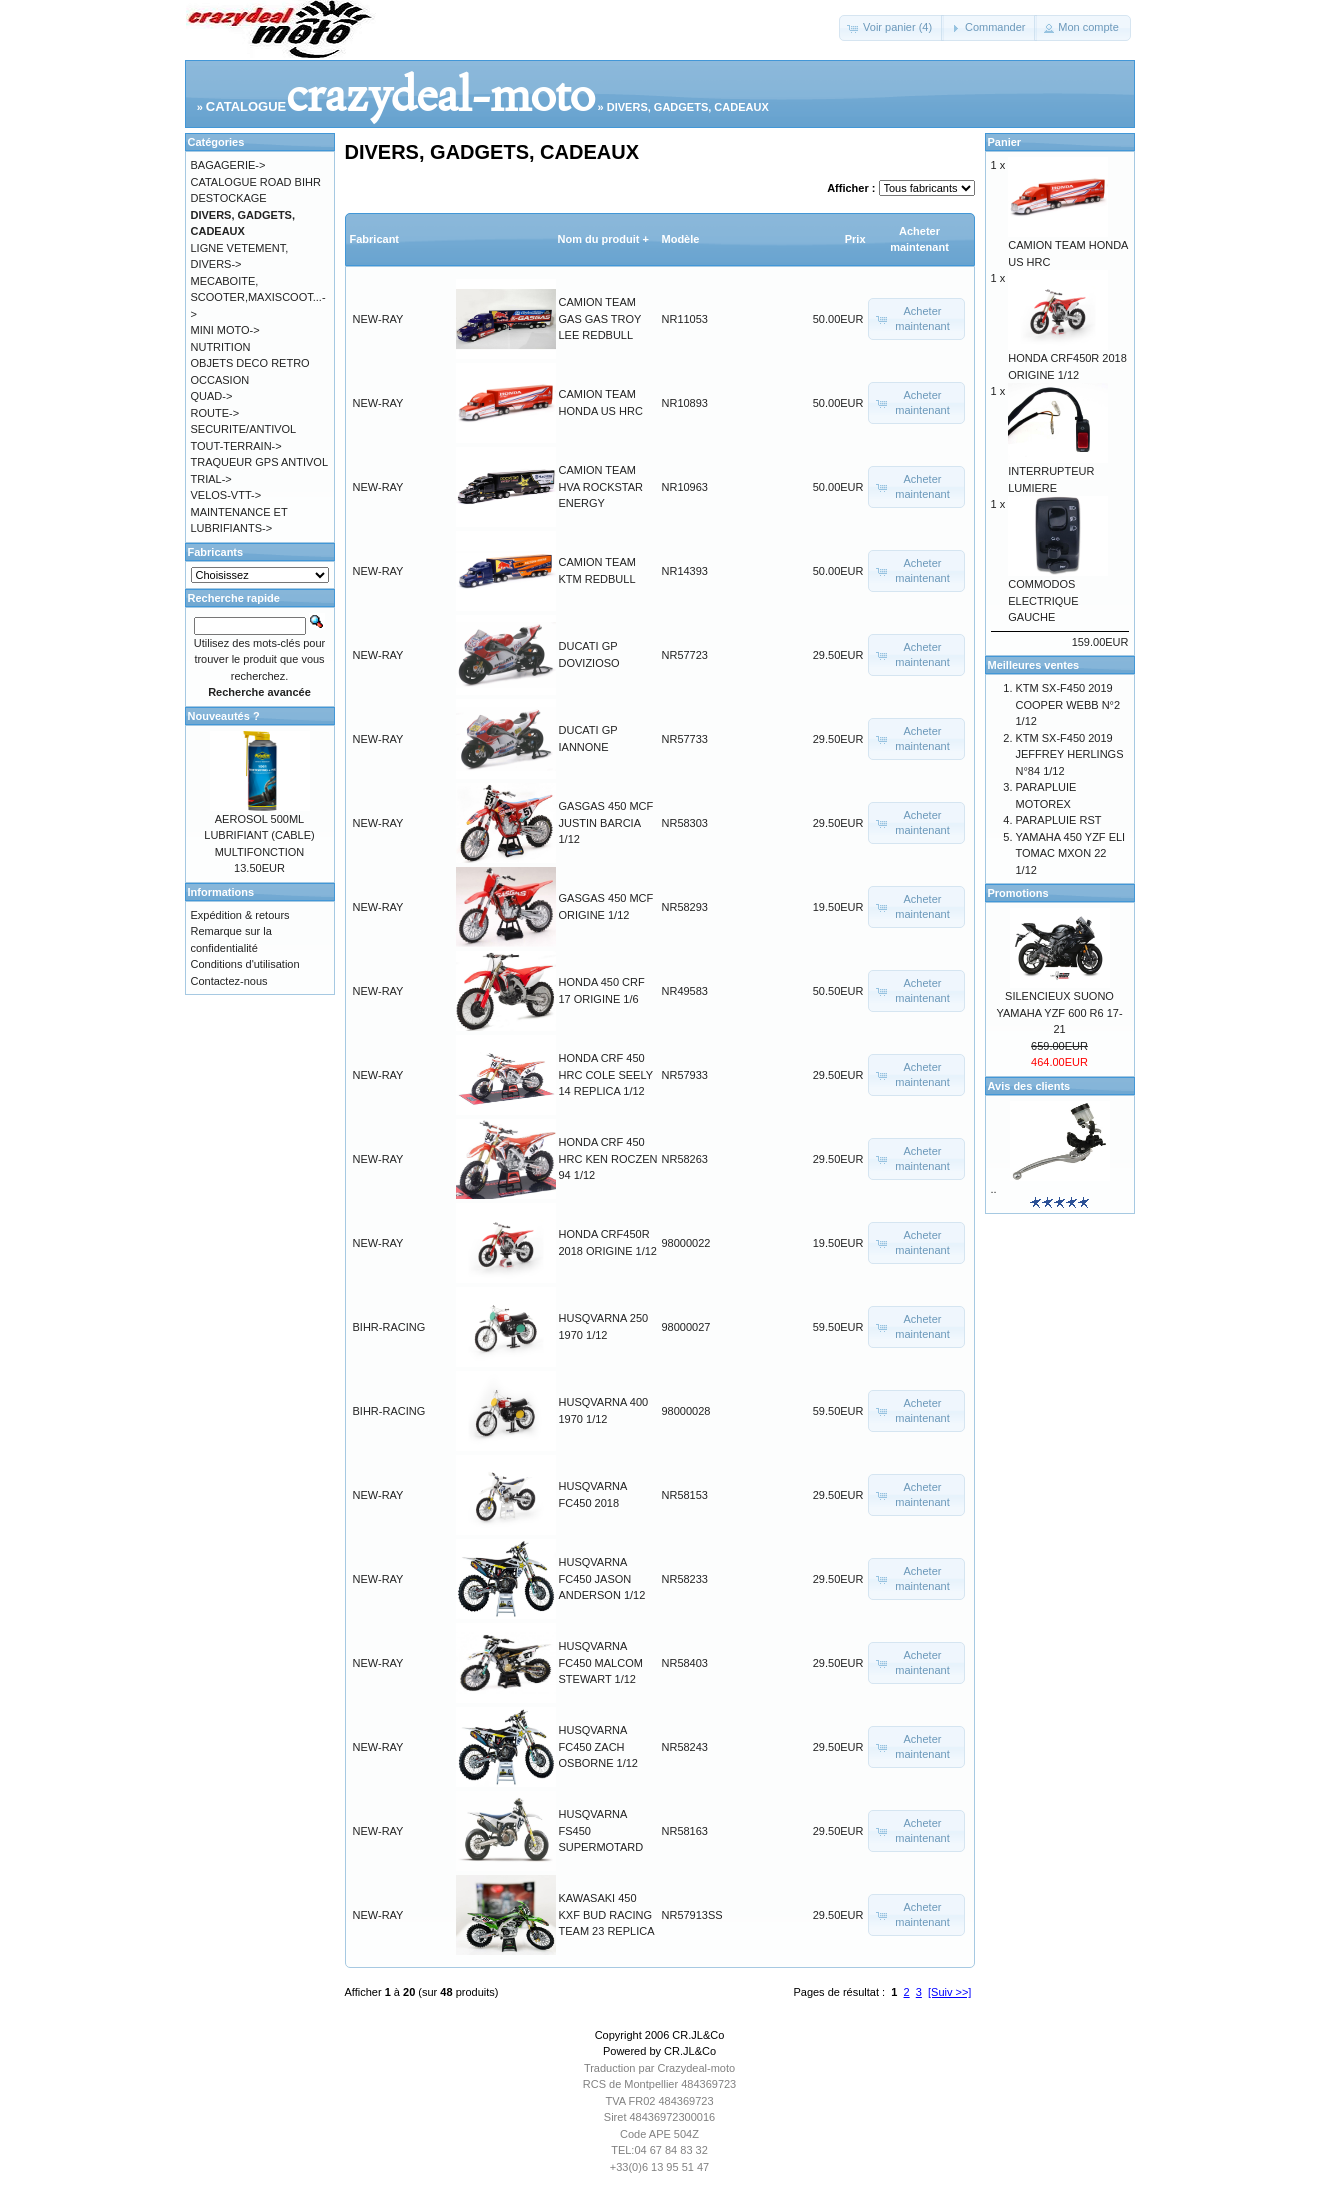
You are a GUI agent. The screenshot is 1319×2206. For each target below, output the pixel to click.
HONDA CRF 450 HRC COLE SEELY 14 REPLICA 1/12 (606, 1074)
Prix (855, 239)
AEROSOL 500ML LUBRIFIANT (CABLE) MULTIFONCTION (259, 835)
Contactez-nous (229, 981)
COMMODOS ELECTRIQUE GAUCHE (1058, 594)
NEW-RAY (378, 319)
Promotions (1018, 893)
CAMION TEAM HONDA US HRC (1068, 247)
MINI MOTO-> (225, 330)
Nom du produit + (603, 239)
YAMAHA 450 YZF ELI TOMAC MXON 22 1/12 (1071, 853)
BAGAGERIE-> (228, 165)
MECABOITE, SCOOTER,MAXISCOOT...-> (258, 297)
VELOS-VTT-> (226, 495)
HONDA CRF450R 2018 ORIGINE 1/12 (1067, 360)
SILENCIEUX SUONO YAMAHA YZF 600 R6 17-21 (1059, 1012)
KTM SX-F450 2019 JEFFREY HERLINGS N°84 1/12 (1070, 754)
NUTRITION (221, 347)
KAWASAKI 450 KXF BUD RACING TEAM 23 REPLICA (607, 1914)
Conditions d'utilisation (245, 964)
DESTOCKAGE (229, 198)
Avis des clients (1029, 1086)
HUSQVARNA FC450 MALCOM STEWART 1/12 (601, 1662)
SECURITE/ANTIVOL (244, 429)
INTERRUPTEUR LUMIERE (1058, 473)
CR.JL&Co (698, 2035)
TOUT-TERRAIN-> (236, 446)
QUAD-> (212, 396)
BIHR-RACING (389, 1327)
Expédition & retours (240, 915)
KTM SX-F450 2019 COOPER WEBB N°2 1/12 (1068, 704)
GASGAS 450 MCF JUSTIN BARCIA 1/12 (606, 822)
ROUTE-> (215, 413)
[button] (891, 28)
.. (994, 1189)
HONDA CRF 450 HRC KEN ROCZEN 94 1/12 (608, 1158)
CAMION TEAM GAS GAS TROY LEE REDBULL (600, 318)
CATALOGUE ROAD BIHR (256, 182)
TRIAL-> (211, 479)
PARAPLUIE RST (1059, 820)
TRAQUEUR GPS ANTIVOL (260, 462)
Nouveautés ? (224, 716)
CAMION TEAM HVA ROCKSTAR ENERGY (601, 486)
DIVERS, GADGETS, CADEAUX (688, 107)
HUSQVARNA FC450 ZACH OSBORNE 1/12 (598, 1746)
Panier (1005, 142)
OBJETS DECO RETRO (250, 363)
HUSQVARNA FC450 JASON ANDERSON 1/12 (602, 1578)
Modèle (681, 239)
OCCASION (220, 380)
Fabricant (375, 239)
